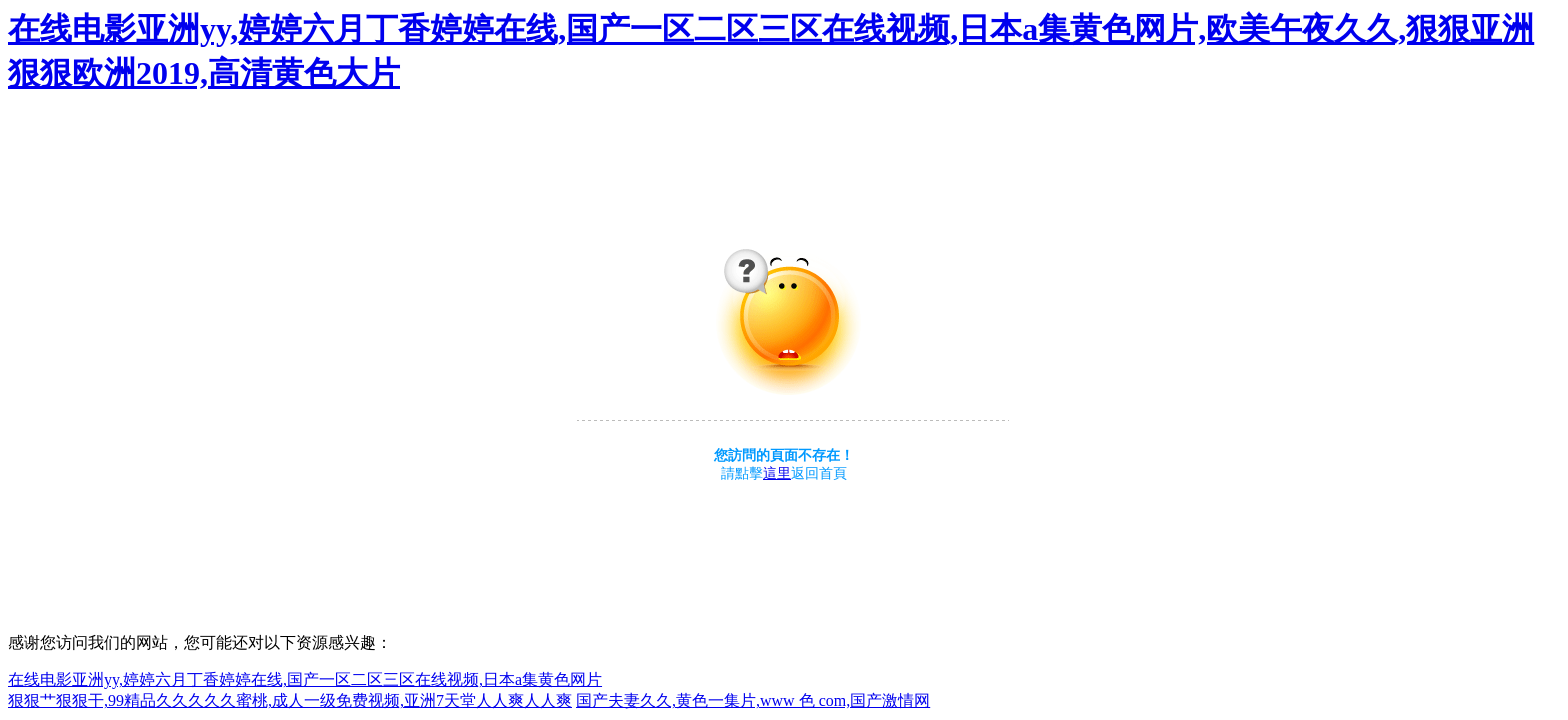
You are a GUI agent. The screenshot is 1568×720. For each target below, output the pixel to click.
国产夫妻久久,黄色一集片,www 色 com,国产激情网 (753, 700)
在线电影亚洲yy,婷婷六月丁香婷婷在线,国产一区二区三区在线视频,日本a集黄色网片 (305, 679)
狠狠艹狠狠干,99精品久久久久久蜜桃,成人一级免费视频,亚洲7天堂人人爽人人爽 (290, 700)
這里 (777, 473)
